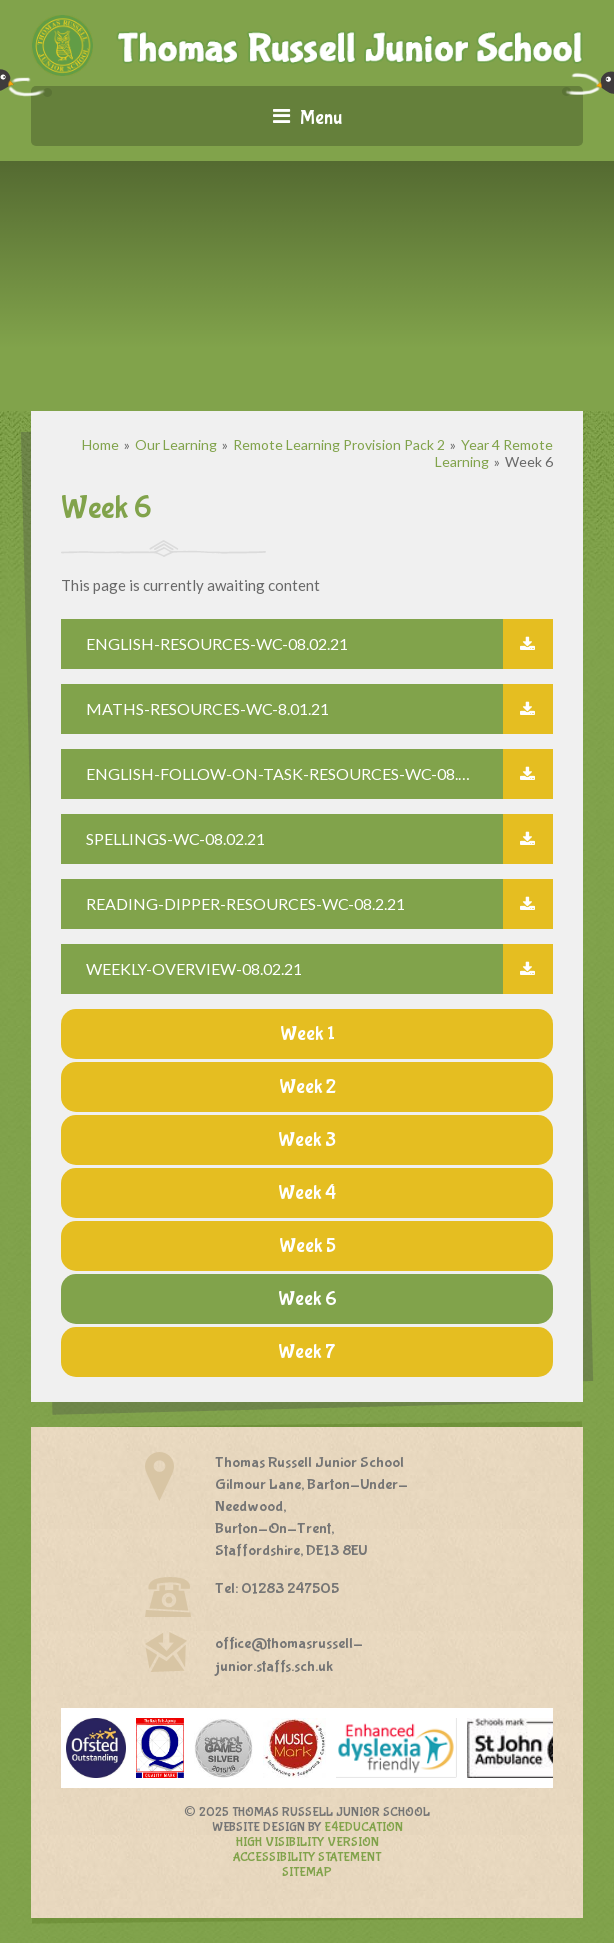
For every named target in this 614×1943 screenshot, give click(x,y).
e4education (363, 1827)
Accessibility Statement (307, 1857)
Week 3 (307, 1139)
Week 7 (307, 1351)
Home (100, 444)
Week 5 (307, 1245)
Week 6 (529, 461)
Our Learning (176, 444)
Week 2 (307, 1086)
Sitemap (307, 1872)
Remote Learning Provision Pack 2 (339, 444)
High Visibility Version (307, 1842)
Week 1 (307, 1033)
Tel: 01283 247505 (277, 1588)
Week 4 (307, 1192)
